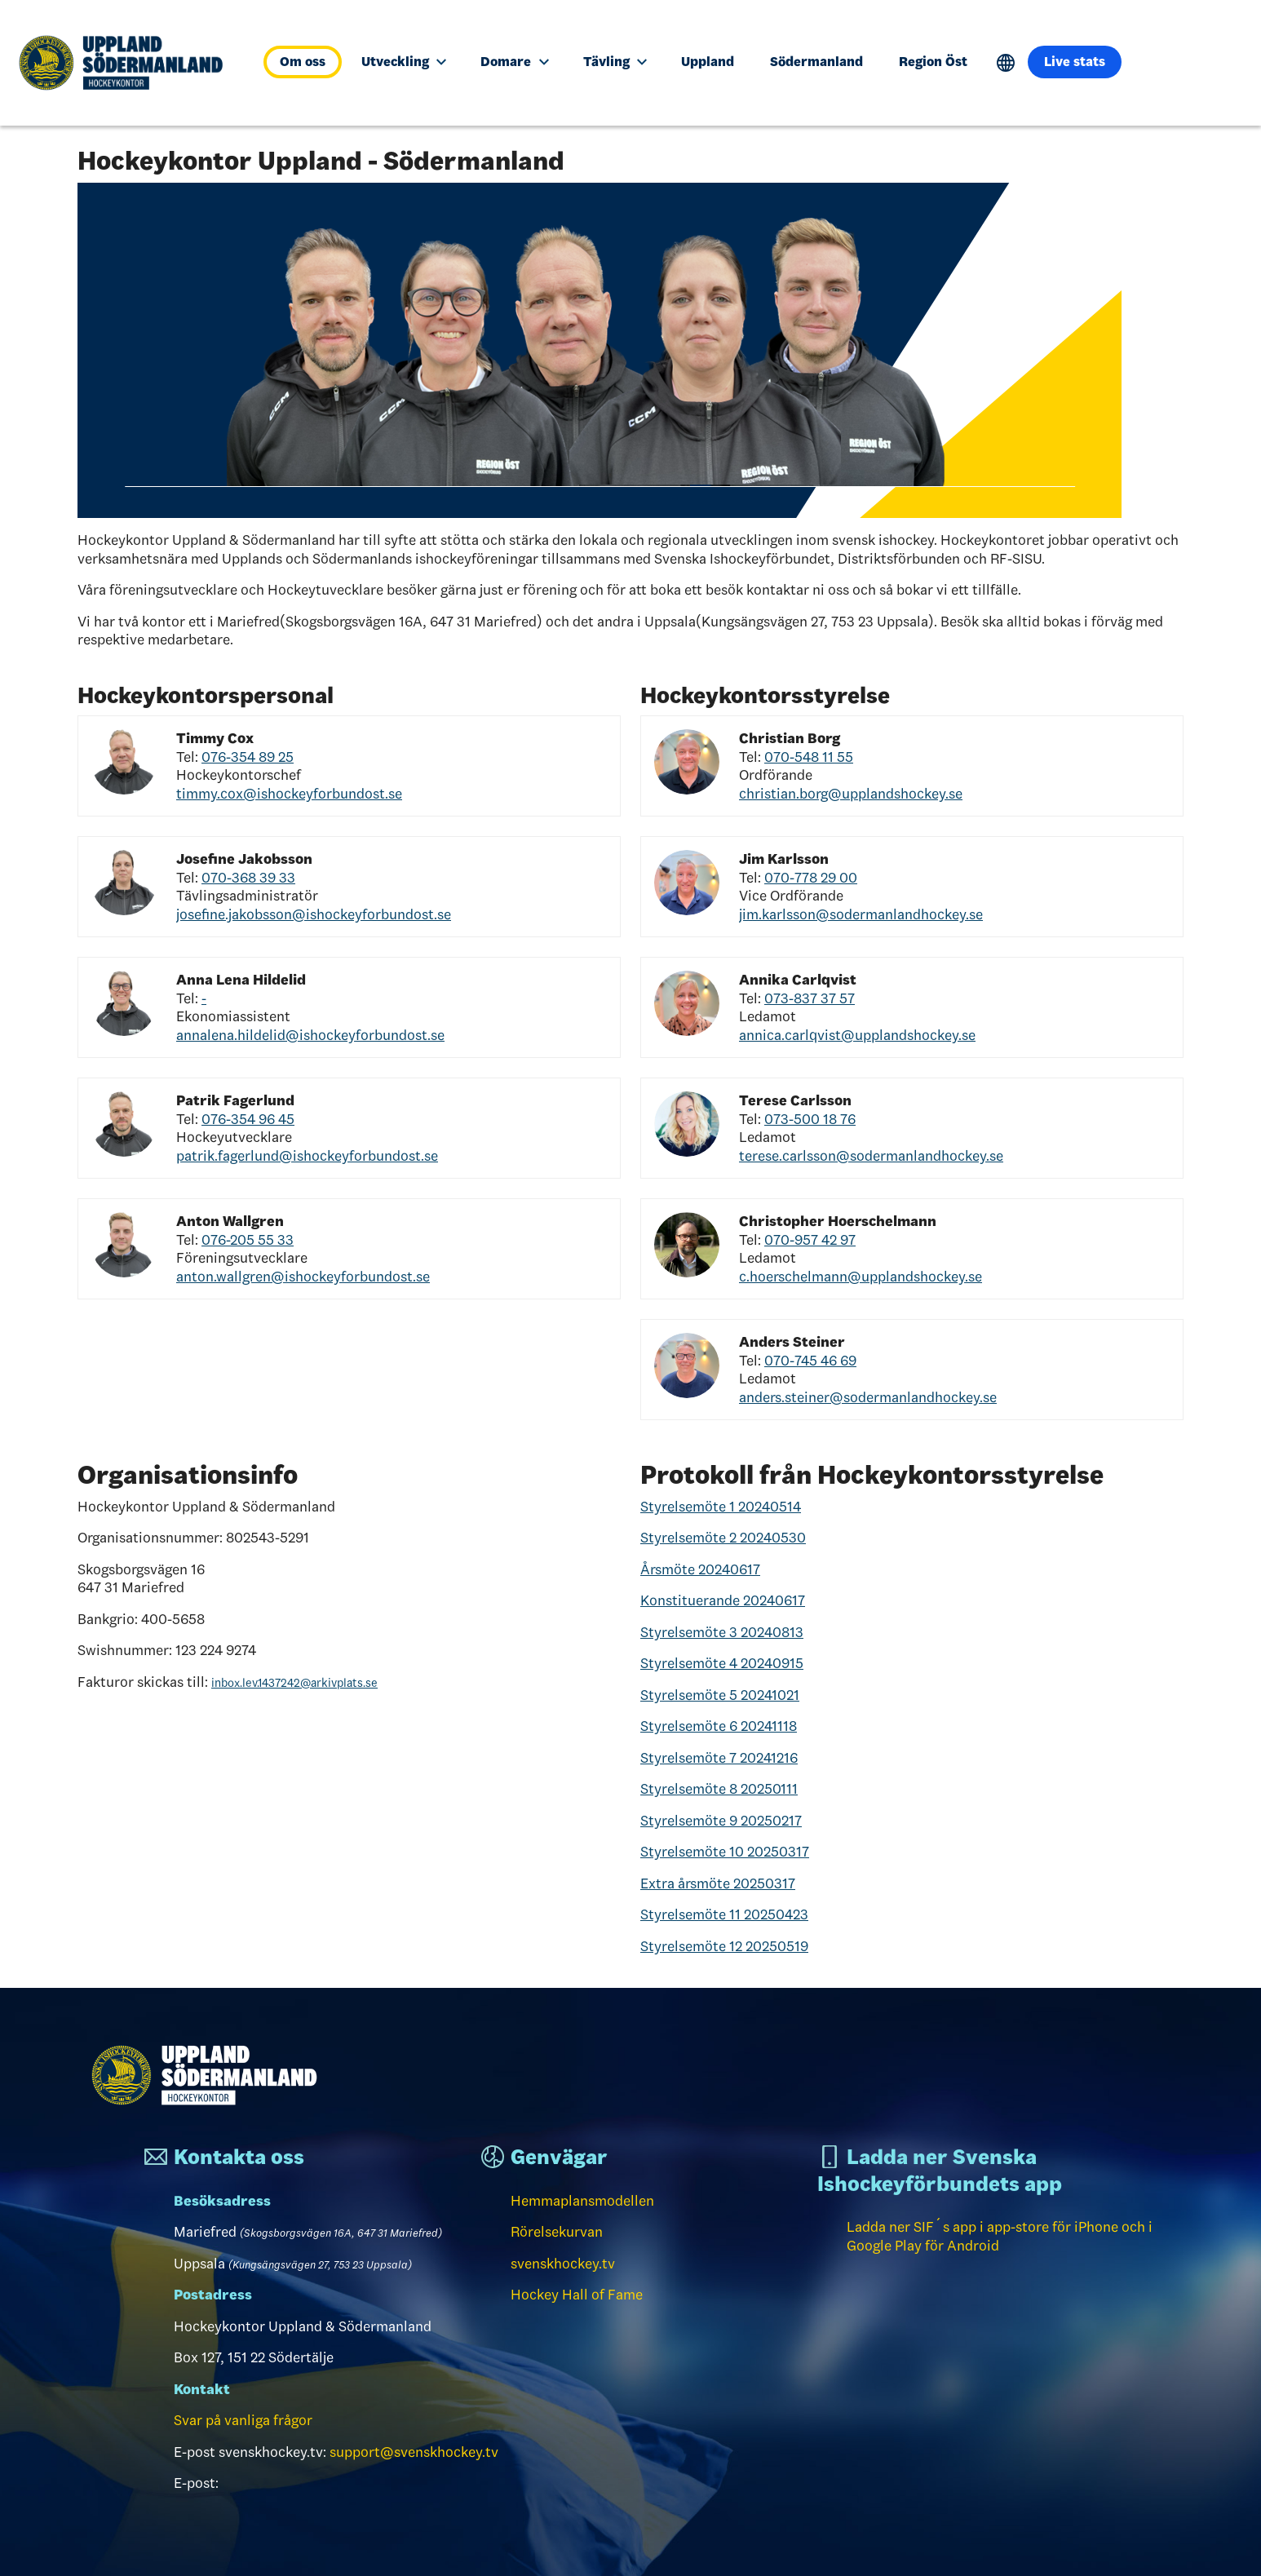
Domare (514, 61)
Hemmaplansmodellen (582, 2201)
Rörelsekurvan (557, 2232)
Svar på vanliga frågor (243, 2420)
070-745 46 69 (810, 1361)
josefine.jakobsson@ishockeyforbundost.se (313, 914)
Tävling (615, 61)
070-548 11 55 (808, 757)
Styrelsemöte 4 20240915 (721, 1663)
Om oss (302, 61)
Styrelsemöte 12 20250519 (724, 1946)
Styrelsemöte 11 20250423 (724, 1914)
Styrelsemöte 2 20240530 (723, 1538)
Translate (1006, 63)
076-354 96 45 (247, 1119)
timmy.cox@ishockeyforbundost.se (289, 794)
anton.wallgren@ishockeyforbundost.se (303, 1277)
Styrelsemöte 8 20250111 (719, 1789)
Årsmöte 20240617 (700, 1569)
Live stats (1074, 61)
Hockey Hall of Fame (577, 2295)
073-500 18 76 (810, 1119)
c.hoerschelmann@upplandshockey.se (860, 1277)
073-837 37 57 (809, 998)
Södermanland (816, 61)
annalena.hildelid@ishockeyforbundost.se (310, 1035)
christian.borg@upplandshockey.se (850, 794)
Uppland (707, 61)
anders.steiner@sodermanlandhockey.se (868, 1397)
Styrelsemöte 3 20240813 (721, 1632)
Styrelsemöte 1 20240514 (720, 1507)
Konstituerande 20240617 (722, 1600)
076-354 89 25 (247, 757)
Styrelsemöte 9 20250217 (721, 1821)
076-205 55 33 (247, 1240)
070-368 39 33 (248, 878)
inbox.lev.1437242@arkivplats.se (294, 1682)
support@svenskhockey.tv (414, 2452)
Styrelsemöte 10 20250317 (724, 1852)
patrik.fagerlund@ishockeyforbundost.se (307, 1156)
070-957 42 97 (810, 1240)
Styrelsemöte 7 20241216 (719, 1758)
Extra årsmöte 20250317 (717, 1883)
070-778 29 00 (810, 878)
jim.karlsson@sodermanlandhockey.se (861, 914)
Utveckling (403, 61)
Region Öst (933, 61)
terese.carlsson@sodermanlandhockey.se (871, 1156)
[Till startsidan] (128, 63)
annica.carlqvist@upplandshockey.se (857, 1035)
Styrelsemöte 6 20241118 (718, 1726)
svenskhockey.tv (563, 2264)
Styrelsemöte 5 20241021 (719, 1695)
